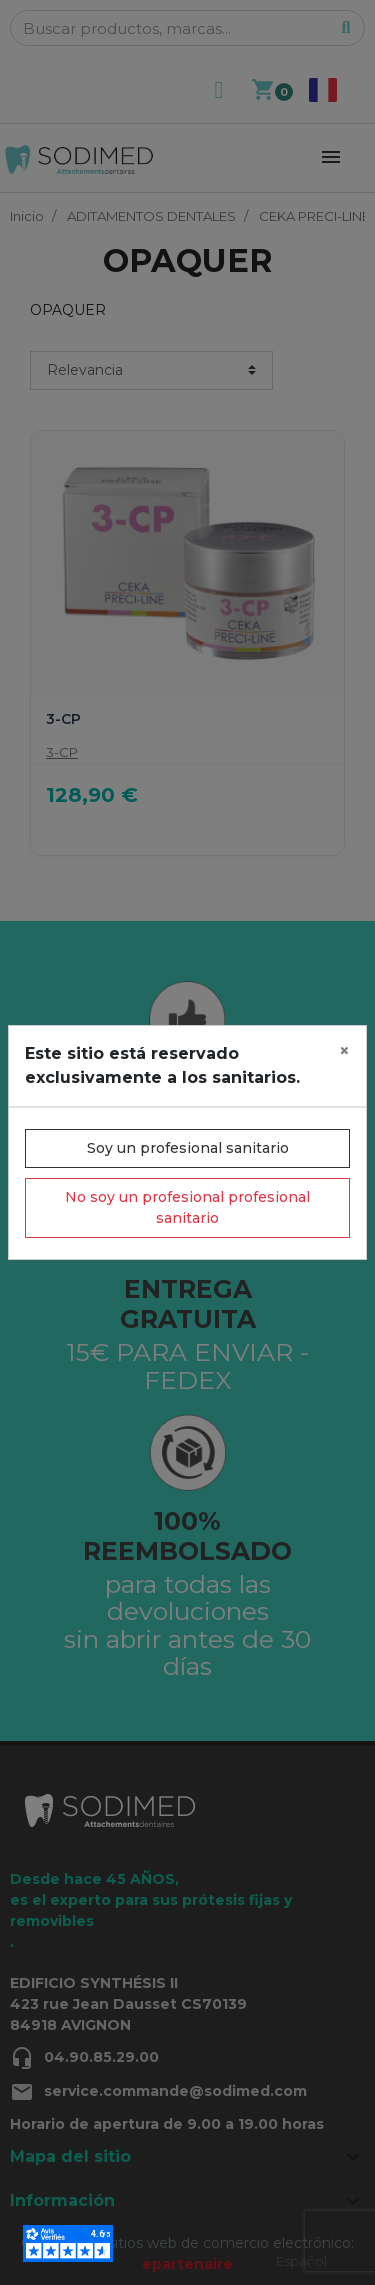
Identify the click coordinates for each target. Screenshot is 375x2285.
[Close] (344, 1051)
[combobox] (301, 2261)
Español (301, 2261)
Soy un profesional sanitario (188, 1148)
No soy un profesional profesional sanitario (187, 1207)
